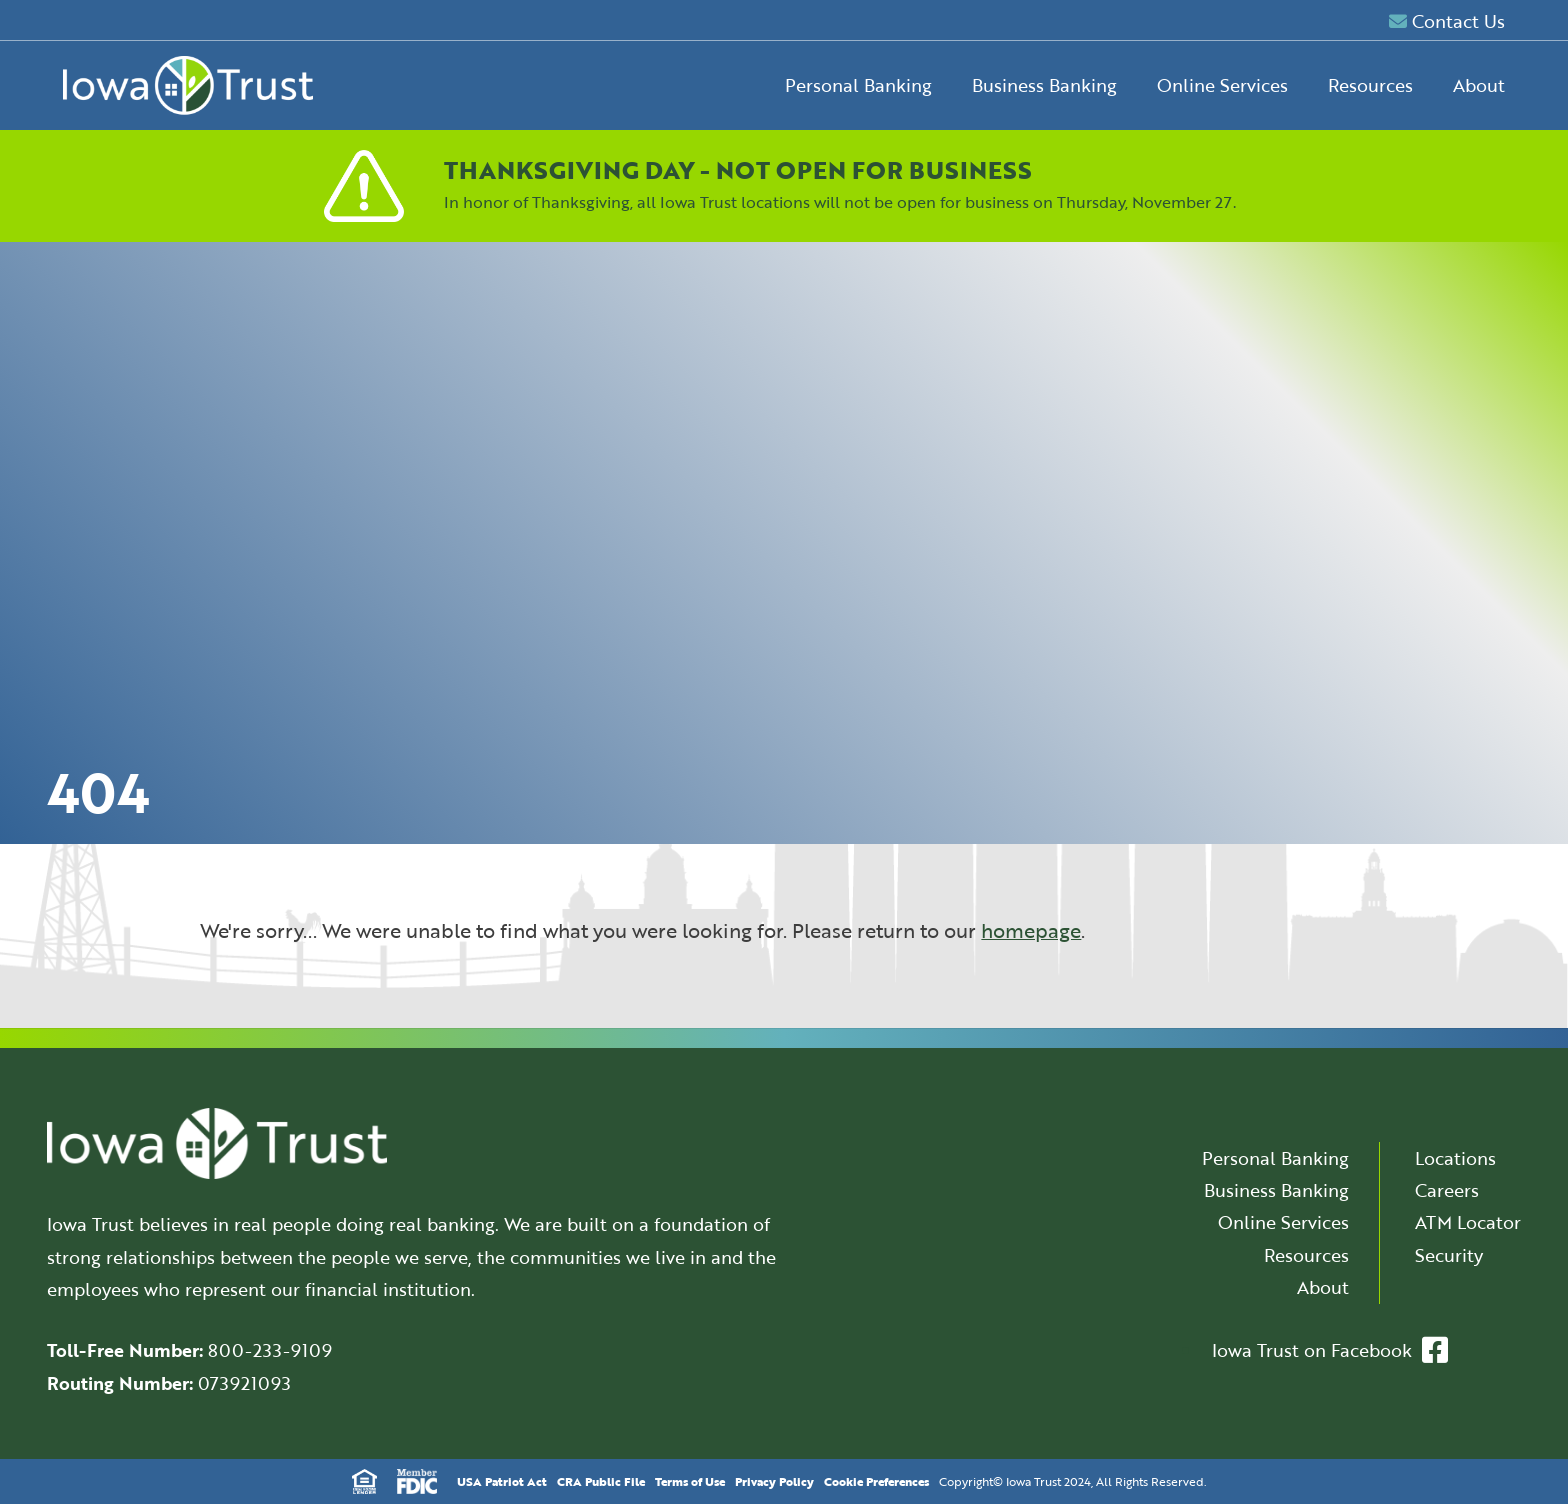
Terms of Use (690, 1481)
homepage (1031, 930)
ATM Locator (1468, 1222)
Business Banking (1044, 85)
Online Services (1222, 85)
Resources (1370, 85)
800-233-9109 (270, 1350)
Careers (1447, 1190)
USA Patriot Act (502, 1481)
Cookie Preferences (876, 1481)
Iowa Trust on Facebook (1330, 1350)
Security (1449, 1255)
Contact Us (1447, 21)
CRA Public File (601, 1481)
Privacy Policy (774, 1481)
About (1479, 85)
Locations (1455, 1158)
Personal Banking (858, 85)
